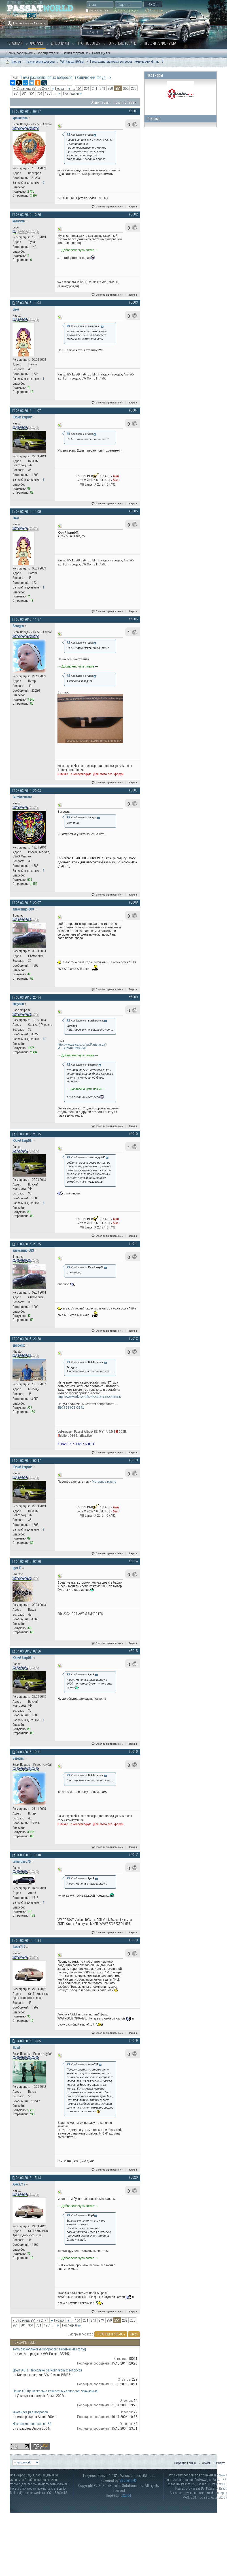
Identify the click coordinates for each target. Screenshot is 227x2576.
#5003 (133, 302)
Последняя (72, 93)
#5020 (133, 2177)
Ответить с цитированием (107, 206)
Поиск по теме (124, 102)
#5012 (133, 1338)
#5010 (133, 1134)
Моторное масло (104, 1481)
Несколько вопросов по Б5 (32, 2423)
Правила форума (160, 43)
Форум (36, 43)
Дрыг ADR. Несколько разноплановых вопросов (47, 2370)
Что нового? (88, 43)
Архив (206, 2463)
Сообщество (46, 53)
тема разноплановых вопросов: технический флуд (49, 2349)
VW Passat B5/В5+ (72, 61)
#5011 (133, 1243)
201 (86, 88)
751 (39, 93)
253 (133, 88)
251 (118, 88)
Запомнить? (97, 10)
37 (44, 1039)
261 (16, 93)
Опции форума (74, 53)
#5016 (133, 1751)
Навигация (99, 53)
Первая (58, 88)
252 (126, 88)
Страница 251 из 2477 (33, 88)
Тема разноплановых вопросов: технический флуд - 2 (66, 77)
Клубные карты (122, 43)
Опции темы (99, 102)
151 (79, 88)
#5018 (133, 1940)
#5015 (133, 1651)
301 (24, 93)
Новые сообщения (19, 53)
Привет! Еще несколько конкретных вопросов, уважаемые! (56, 2391)
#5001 (133, 111)
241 (94, 88)
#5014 (133, 1561)
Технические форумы (40, 61)
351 (32, 93)
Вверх (133, 206)
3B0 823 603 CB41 (70, 1407)
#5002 (133, 214)
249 (102, 88)
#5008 (133, 902)
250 (110, 88)
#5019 (133, 2041)
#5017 (133, 1855)
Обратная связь (185, 2463)
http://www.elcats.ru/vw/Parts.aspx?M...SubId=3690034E (82, 1046)
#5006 (133, 619)
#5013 (133, 1460)
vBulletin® (128, 2480)
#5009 (133, 997)
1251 (48, 93)
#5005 (133, 511)
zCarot (126, 2495)
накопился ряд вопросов (30, 2412)
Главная (15, 43)
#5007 (133, 790)
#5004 (133, 410)
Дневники (60, 43)
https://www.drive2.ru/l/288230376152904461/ (89, 1397)
